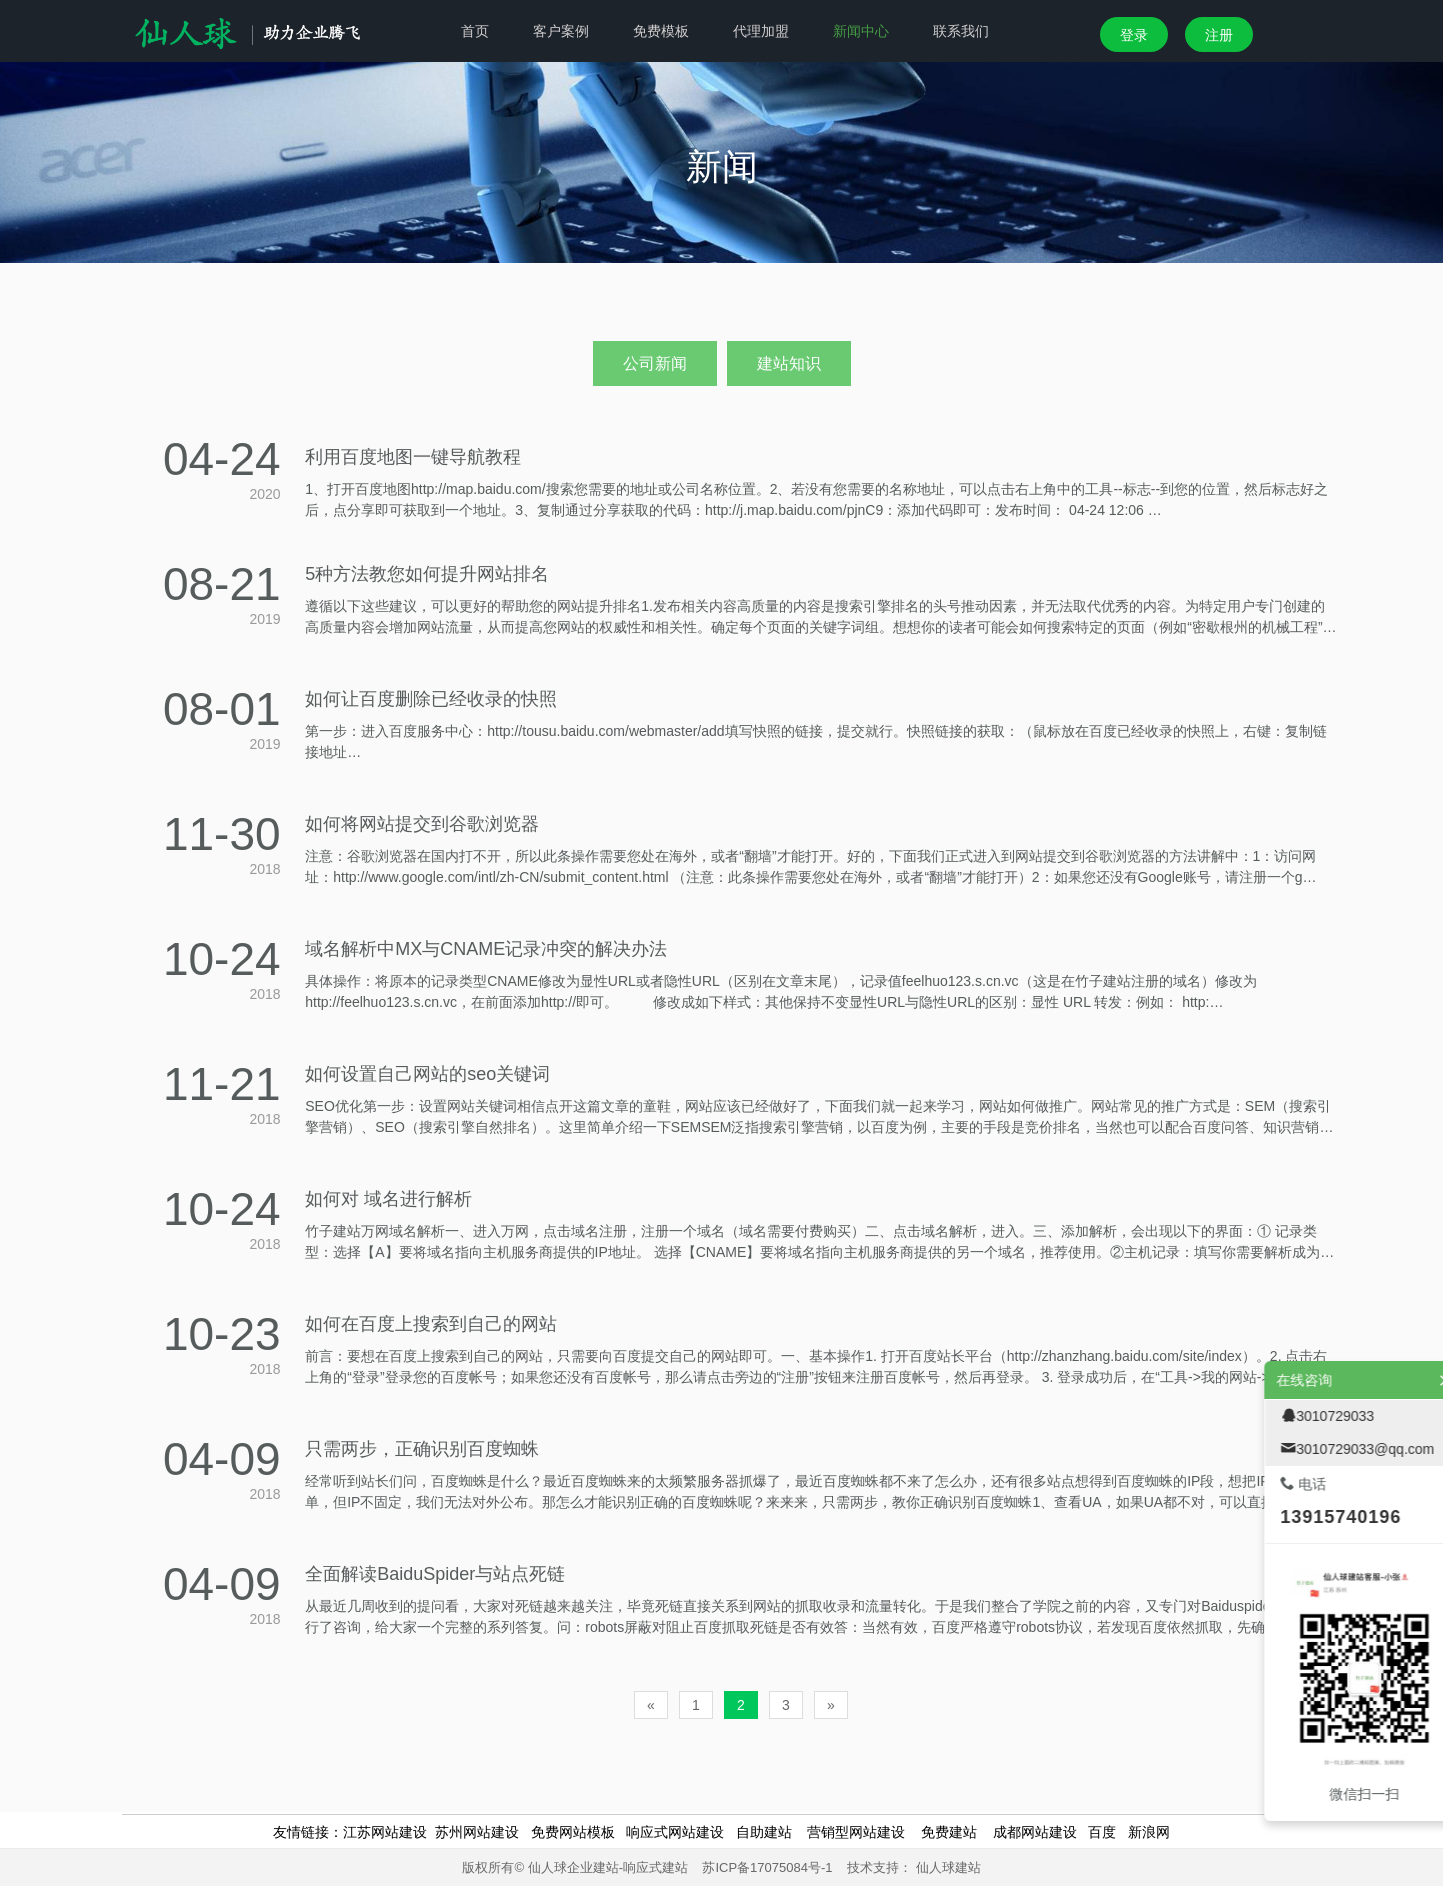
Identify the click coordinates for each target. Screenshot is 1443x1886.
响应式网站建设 (675, 1832)
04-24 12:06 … (1078, 510)
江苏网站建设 (385, 1832)
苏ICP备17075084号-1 (767, 1867)
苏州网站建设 (477, 1832)
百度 (1102, 1832)
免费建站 (949, 1832)
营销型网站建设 (856, 1832)
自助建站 (764, 1832)
